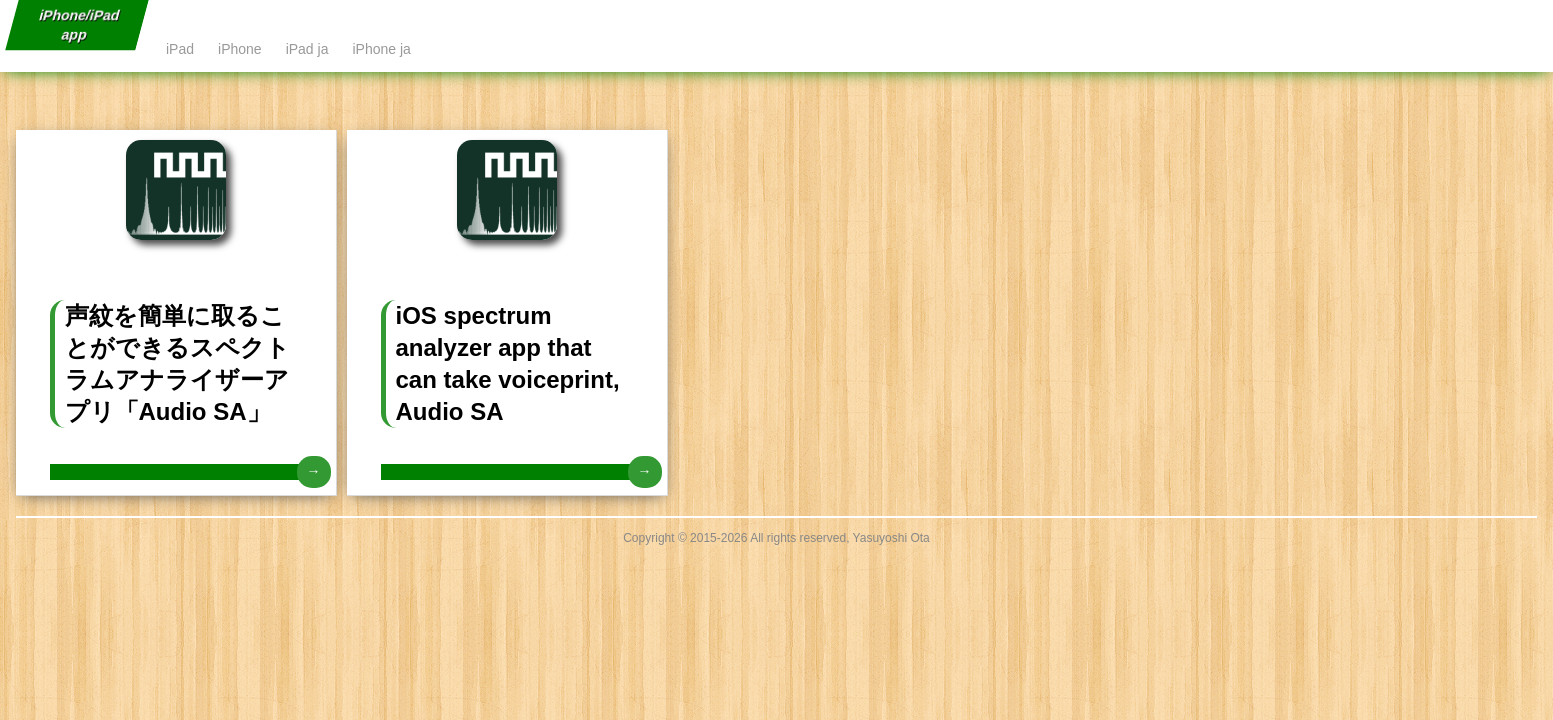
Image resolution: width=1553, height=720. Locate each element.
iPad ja (307, 49)
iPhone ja (381, 49)
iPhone (240, 49)
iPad (180, 49)
